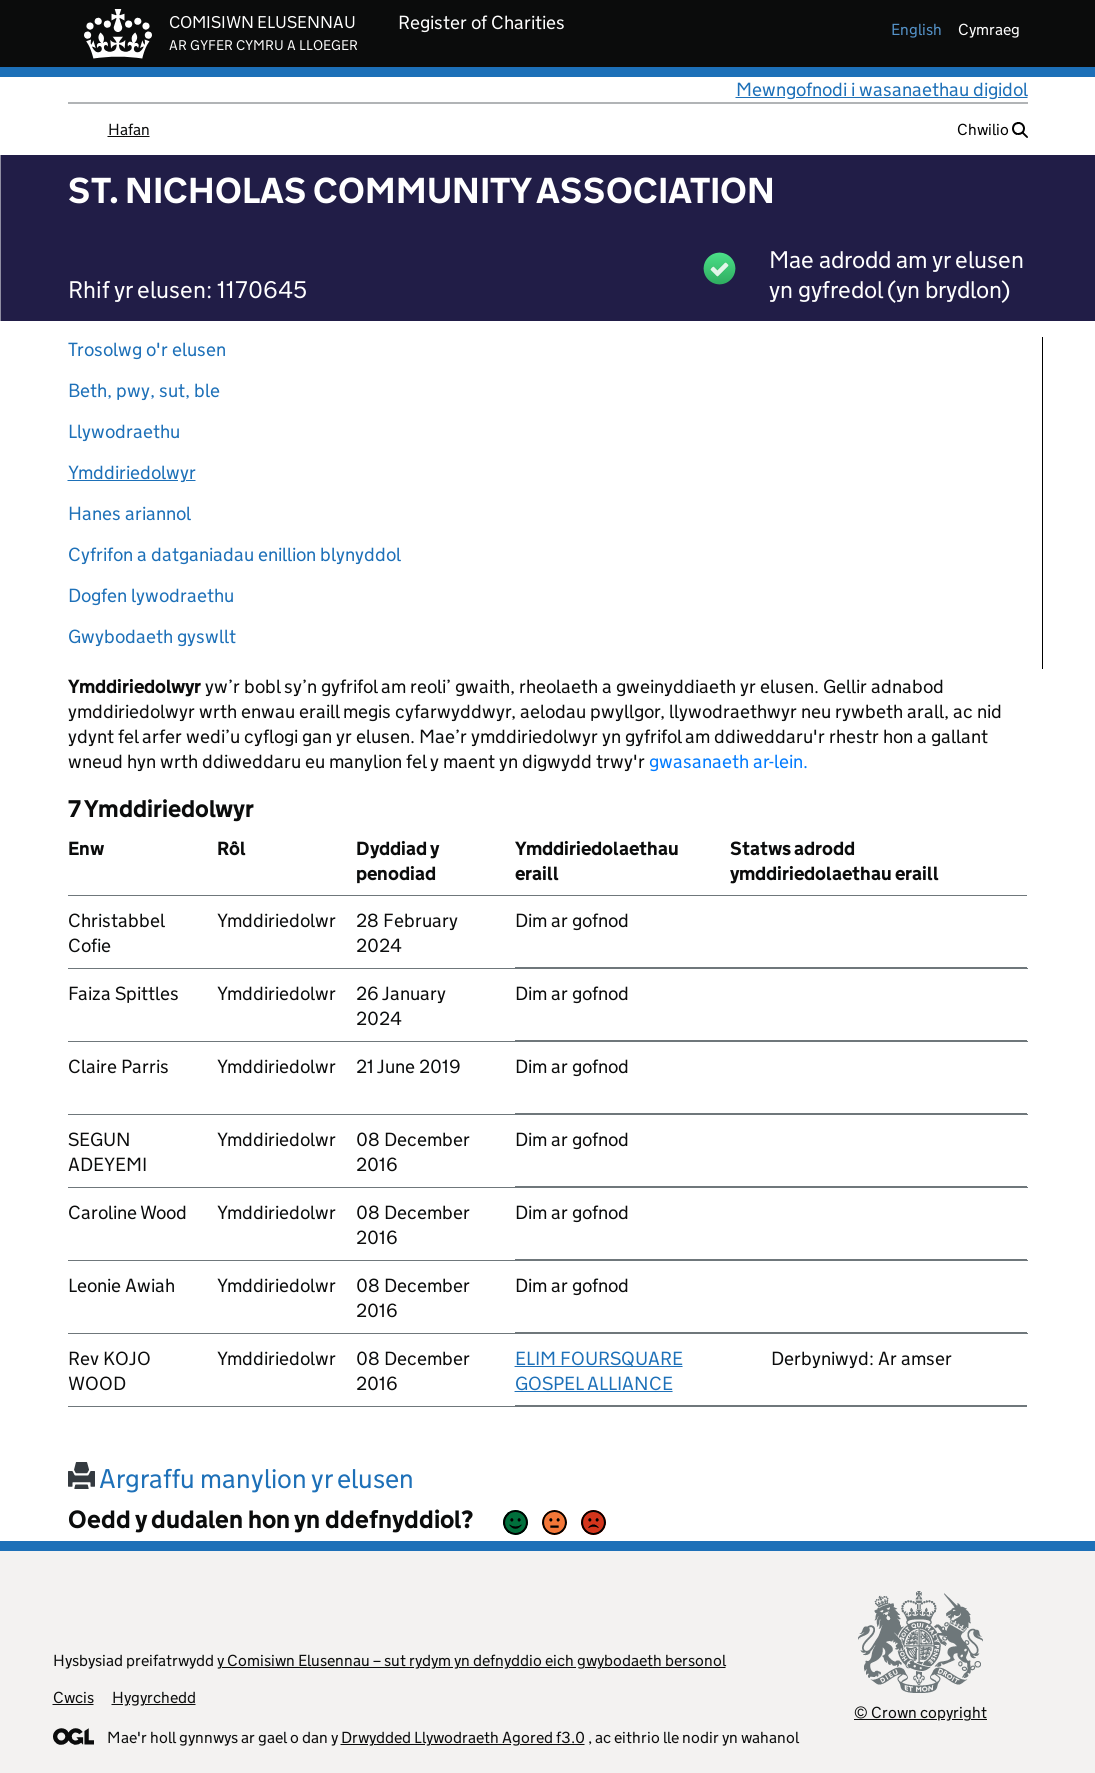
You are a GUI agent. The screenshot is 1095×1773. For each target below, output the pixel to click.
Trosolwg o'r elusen (147, 349)
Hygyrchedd (154, 1697)
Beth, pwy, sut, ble (144, 390)
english (916, 29)
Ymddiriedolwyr (132, 472)
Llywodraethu (124, 431)
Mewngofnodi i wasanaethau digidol (882, 89)
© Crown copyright (920, 1712)
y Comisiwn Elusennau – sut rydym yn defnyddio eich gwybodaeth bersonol (471, 1660)
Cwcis (73, 1697)
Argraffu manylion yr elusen (241, 1478)
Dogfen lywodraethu (151, 595)
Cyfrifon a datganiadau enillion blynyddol (234, 554)
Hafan (129, 129)
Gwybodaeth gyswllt (152, 636)
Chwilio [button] (992, 129)
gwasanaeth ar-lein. (728, 761)
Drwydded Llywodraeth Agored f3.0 (463, 1737)
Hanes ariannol (129, 513)
